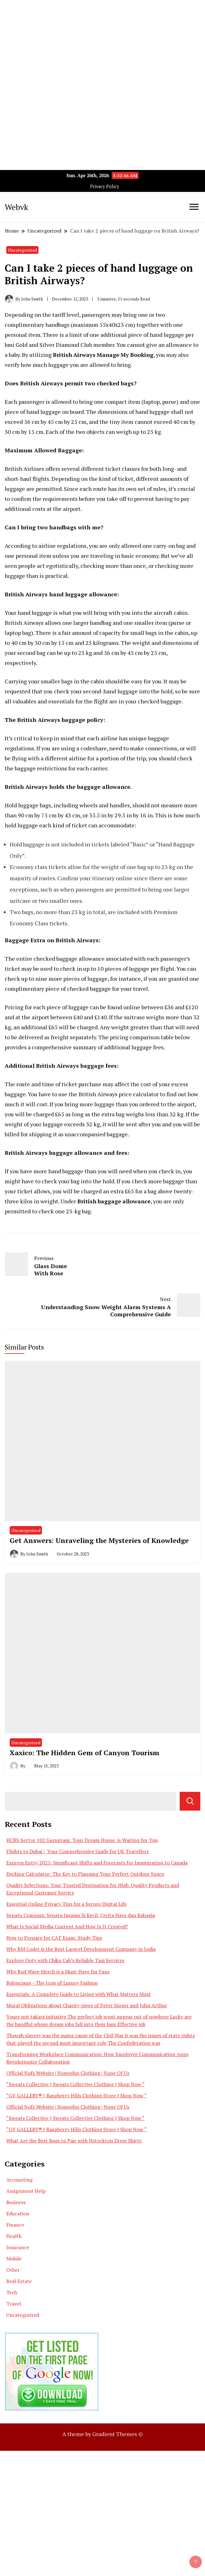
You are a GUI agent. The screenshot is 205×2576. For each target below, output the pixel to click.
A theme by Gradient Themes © (102, 2434)
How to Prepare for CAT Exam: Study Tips (54, 1937)
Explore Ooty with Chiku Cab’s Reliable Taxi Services (65, 1960)
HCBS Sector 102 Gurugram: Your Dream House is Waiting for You (82, 1840)
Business (16, 2202)
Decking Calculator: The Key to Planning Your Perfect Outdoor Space (85, 1873)
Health (14, 2236)
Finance (15, 2224)
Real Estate (19, 2281)
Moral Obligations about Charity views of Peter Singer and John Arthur (86, 2005)
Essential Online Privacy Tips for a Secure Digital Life (66, 1903)
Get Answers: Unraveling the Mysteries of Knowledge (99, 1540)
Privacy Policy (104, 186)
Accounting (19, 2179)
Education (17, 2213)
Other (13, 2269)
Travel (13, 2303)
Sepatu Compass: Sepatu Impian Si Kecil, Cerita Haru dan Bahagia (80, 1915)
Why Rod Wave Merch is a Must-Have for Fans (58, 1971)
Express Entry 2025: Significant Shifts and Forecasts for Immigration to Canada (96, 1862)
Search (190, 1801)
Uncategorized (22, 250)
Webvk (16, 207)
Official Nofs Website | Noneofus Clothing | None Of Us (67, 2073)
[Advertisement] (102, 44)
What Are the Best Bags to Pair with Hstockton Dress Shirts (73, 2140)
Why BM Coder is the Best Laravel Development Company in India (81, 1949)
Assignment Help (26, 2191)
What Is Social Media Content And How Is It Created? (67, 1926)
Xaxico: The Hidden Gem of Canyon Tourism (84, 1752)
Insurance (17, 2247)
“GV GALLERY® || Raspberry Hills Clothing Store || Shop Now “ (76, 2095)
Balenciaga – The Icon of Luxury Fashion (52, 1982)
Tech (11, 2292)
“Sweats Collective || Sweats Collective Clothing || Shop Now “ (75, 2084)
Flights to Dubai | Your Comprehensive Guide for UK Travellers (77, 1851)
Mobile (14, 2258)
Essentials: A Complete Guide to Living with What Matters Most (78, 1994)
